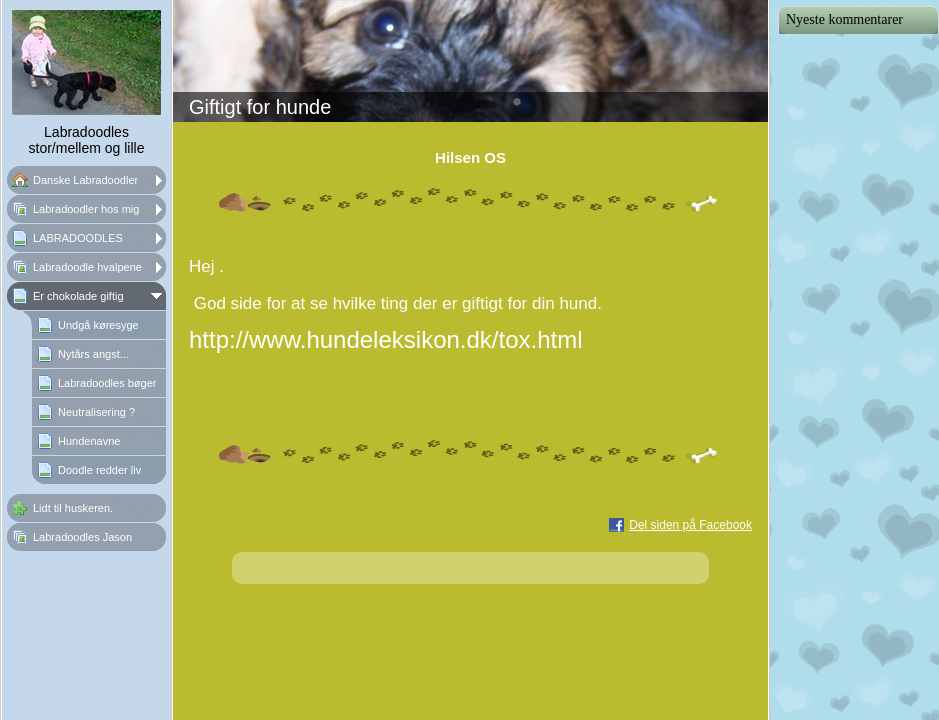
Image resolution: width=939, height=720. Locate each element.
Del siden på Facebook (690, 525)
